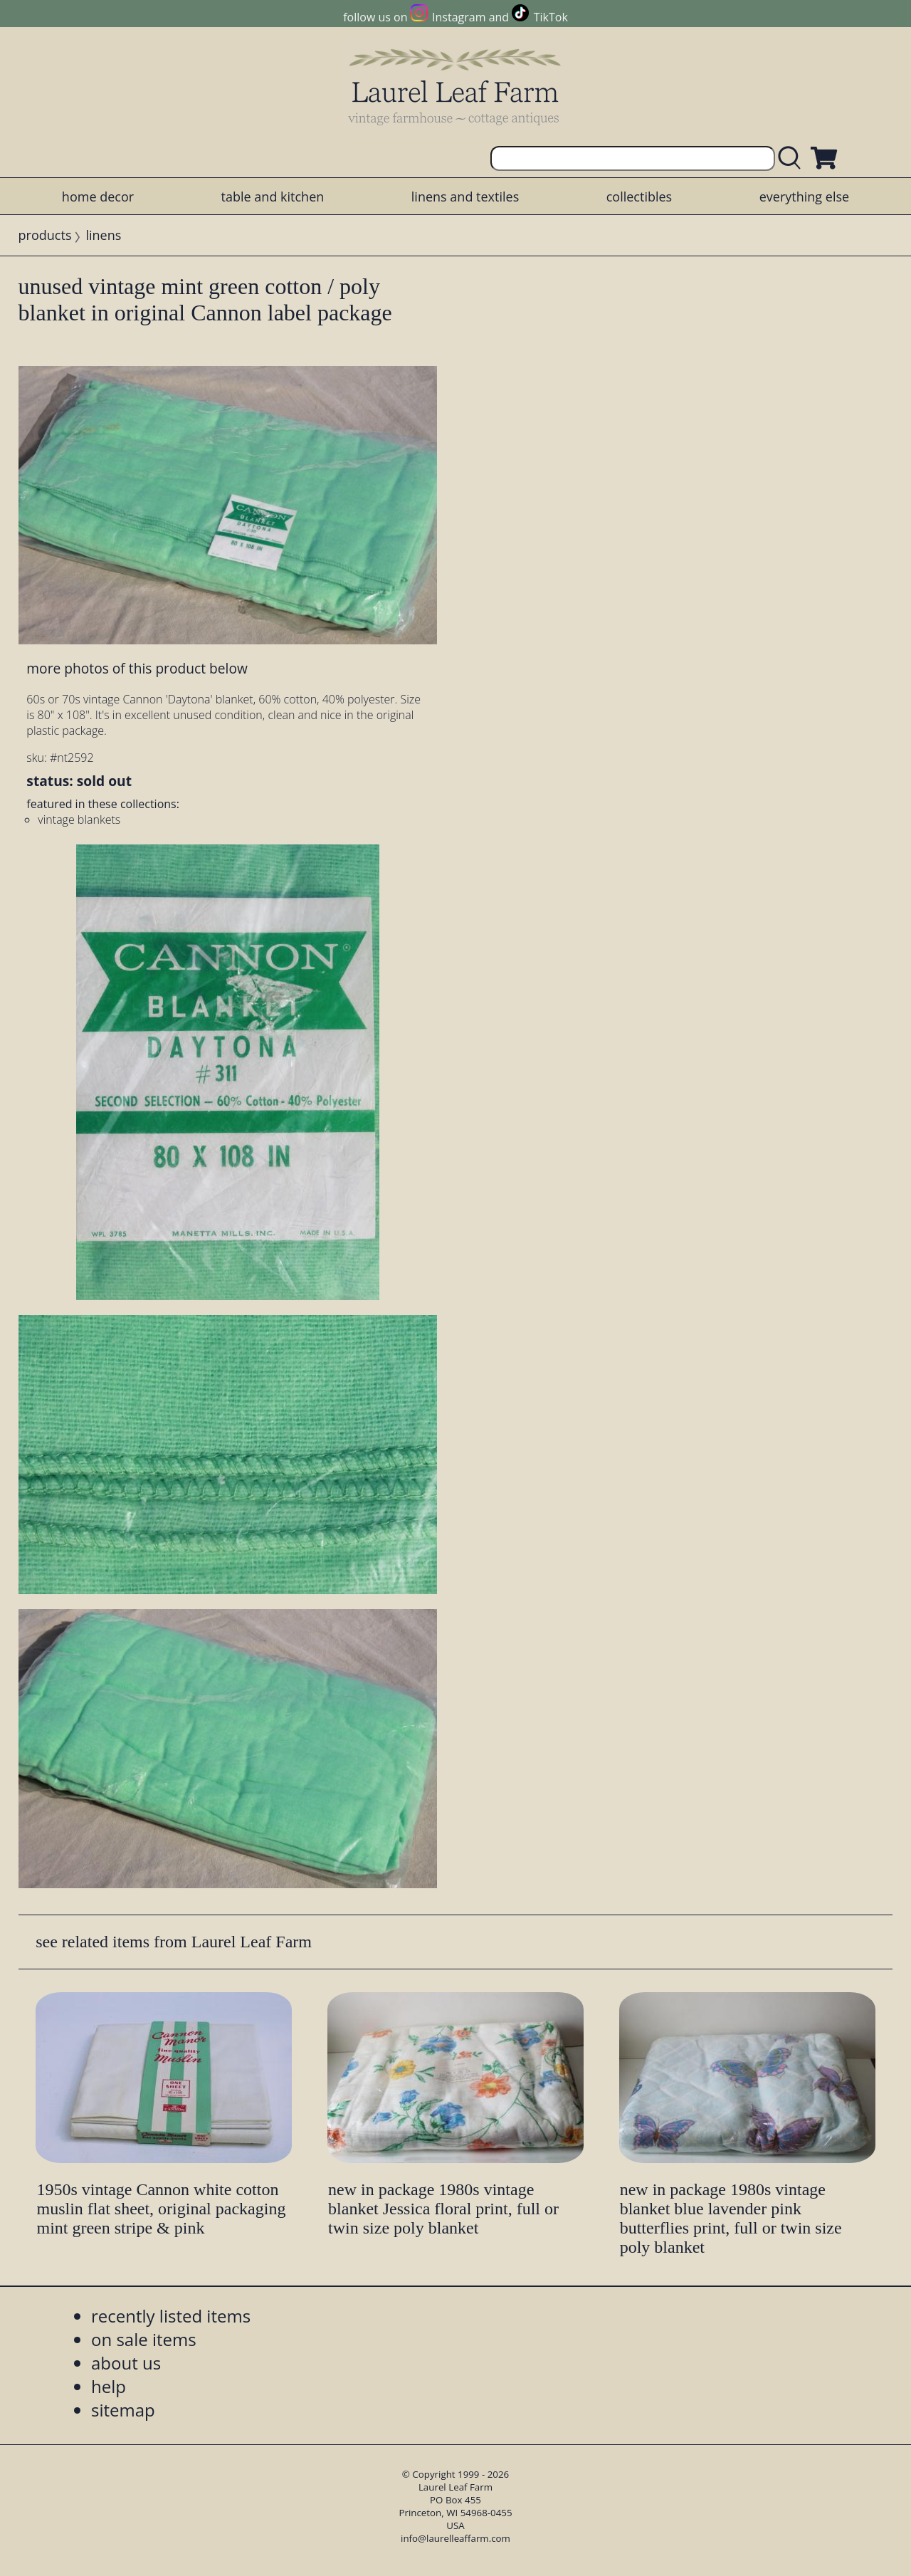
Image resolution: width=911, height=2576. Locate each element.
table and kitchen (273, 196)
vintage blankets (79, 819)
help (108, 2386)
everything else (804, 196)
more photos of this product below (136, 668)
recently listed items (171, 2316)
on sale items (143, 2339)
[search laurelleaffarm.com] (793, 158)
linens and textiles (465, 196)
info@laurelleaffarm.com (455, 2538)
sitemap (123, 2409)
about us (126, 2363)
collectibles (639, 196)
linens (103, 235)
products (45, 235)
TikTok (551, 17)
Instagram (458, 17)
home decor (98, 196)
